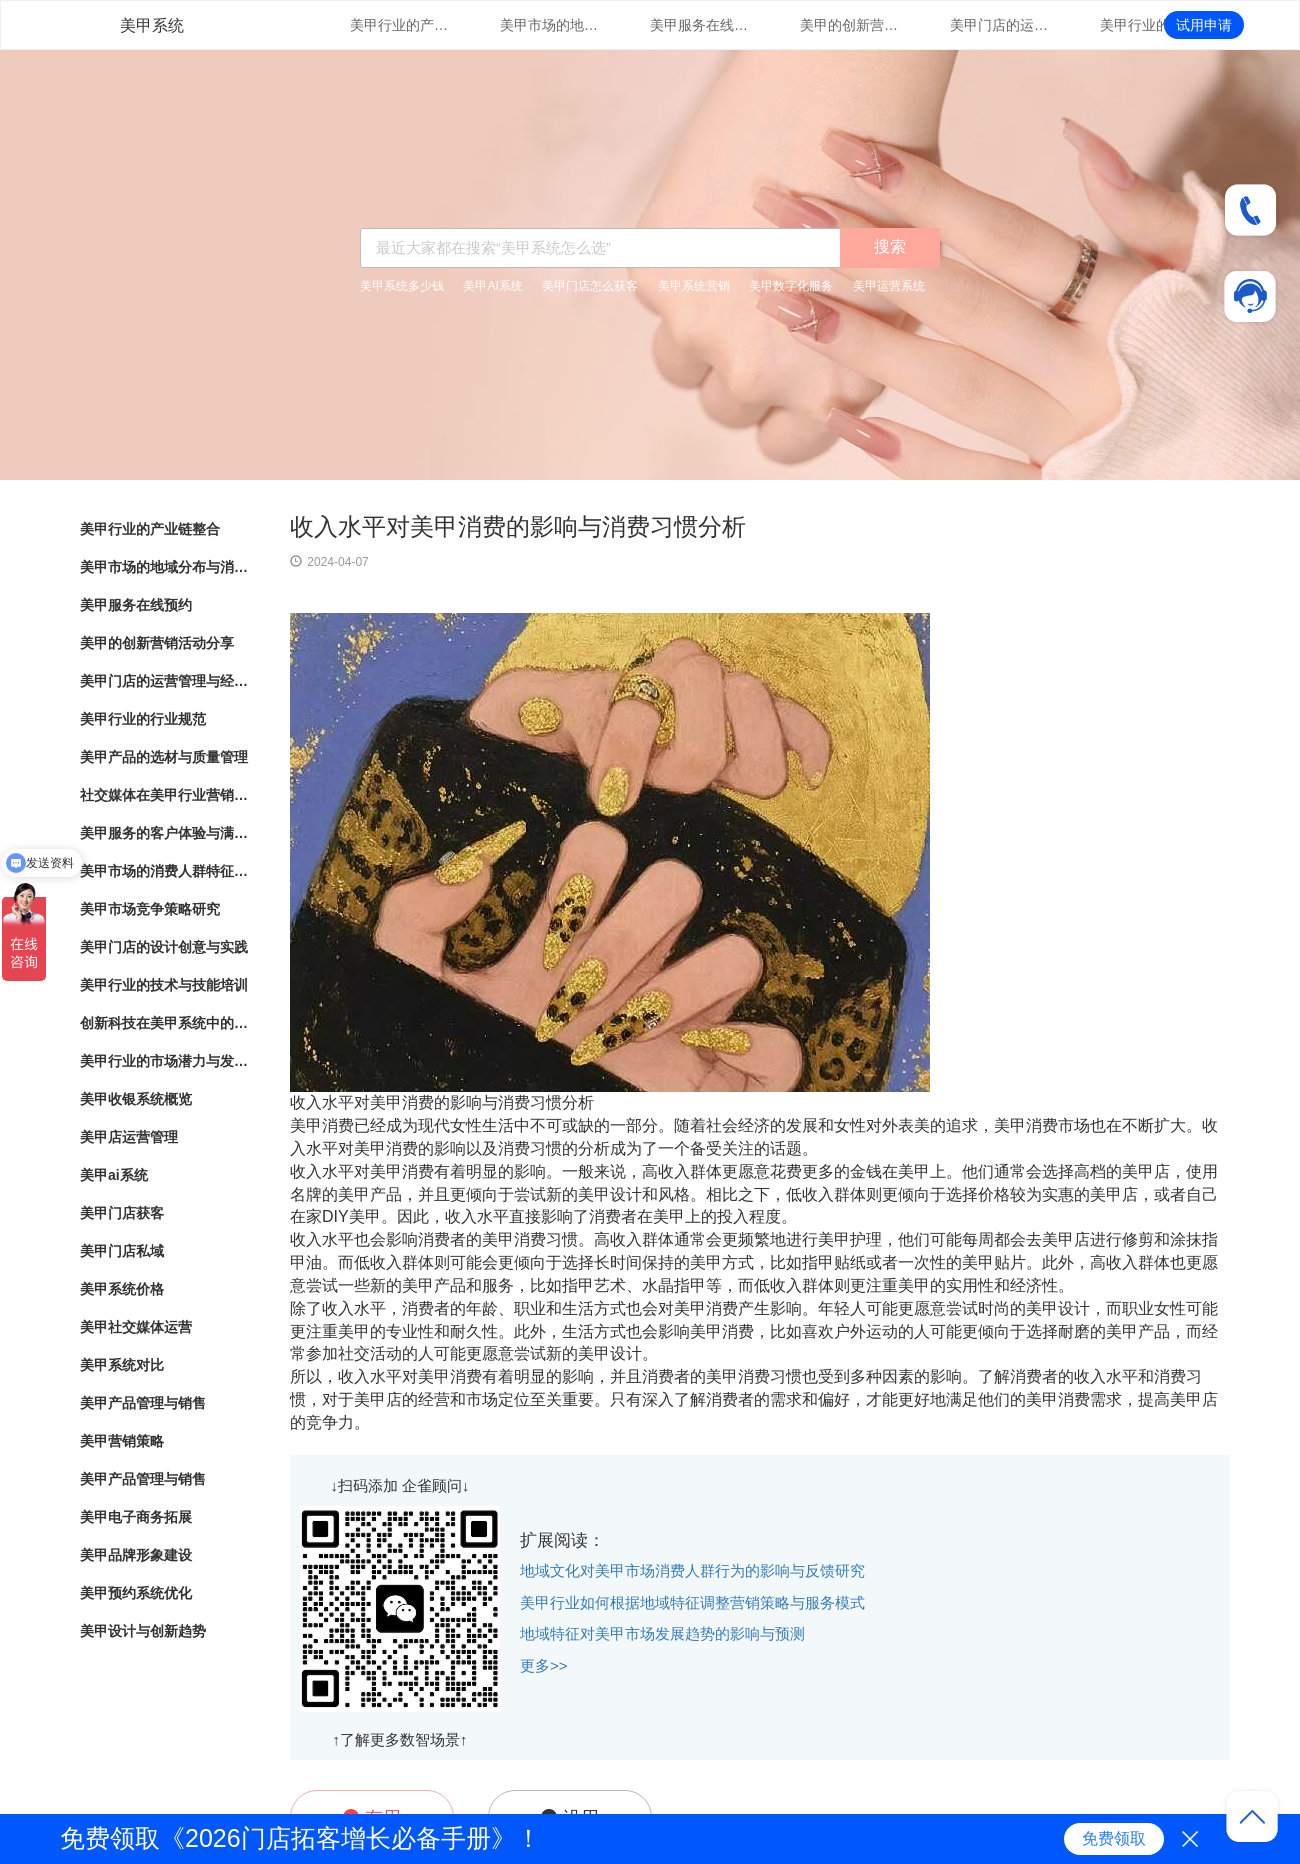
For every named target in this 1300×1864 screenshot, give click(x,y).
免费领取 (1114, 1838)
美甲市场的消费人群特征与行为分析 (165, 871)
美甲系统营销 (694, 286)
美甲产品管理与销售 (143, 1403)
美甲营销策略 (122, 1441)
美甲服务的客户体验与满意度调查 (165, 833)
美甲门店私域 (122, 1251)
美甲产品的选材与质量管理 (164, 757)
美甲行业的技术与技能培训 (164, 985)
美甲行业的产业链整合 (400, 25)
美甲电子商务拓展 (136, 1517)
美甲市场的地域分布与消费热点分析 (550, 25)
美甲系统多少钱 (402, 286)
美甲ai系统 (114, 1175)
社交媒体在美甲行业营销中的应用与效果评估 (165, 795)
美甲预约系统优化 (136, 1593)
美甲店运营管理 (129, 1137)
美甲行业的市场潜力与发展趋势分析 (165, 1061)
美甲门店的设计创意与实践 (164, 947)
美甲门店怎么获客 (590, 286)
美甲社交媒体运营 (136, 1327)
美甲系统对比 (122, 1365)
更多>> (544, 1665)
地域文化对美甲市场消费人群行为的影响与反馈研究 (692, 1570)
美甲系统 (152, 25)
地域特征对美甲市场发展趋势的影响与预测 (662, 1633)
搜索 (890, 246)
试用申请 (1204, 25)
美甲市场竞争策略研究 (150, 909)
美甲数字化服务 (791, 286)
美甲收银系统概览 (136, 1099)
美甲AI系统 (492, 286)
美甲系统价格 (122, 1289)
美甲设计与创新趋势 (143, 1631)
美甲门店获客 (122, 1213)
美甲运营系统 (889, 286)
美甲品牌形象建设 (136, 1555)
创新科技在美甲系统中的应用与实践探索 (165, 1023)
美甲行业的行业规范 (1150, 25)
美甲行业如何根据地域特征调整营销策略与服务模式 (692, 1602)
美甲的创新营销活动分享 (850, 25)
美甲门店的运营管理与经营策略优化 (1000, 25)
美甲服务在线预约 (700, 25)
